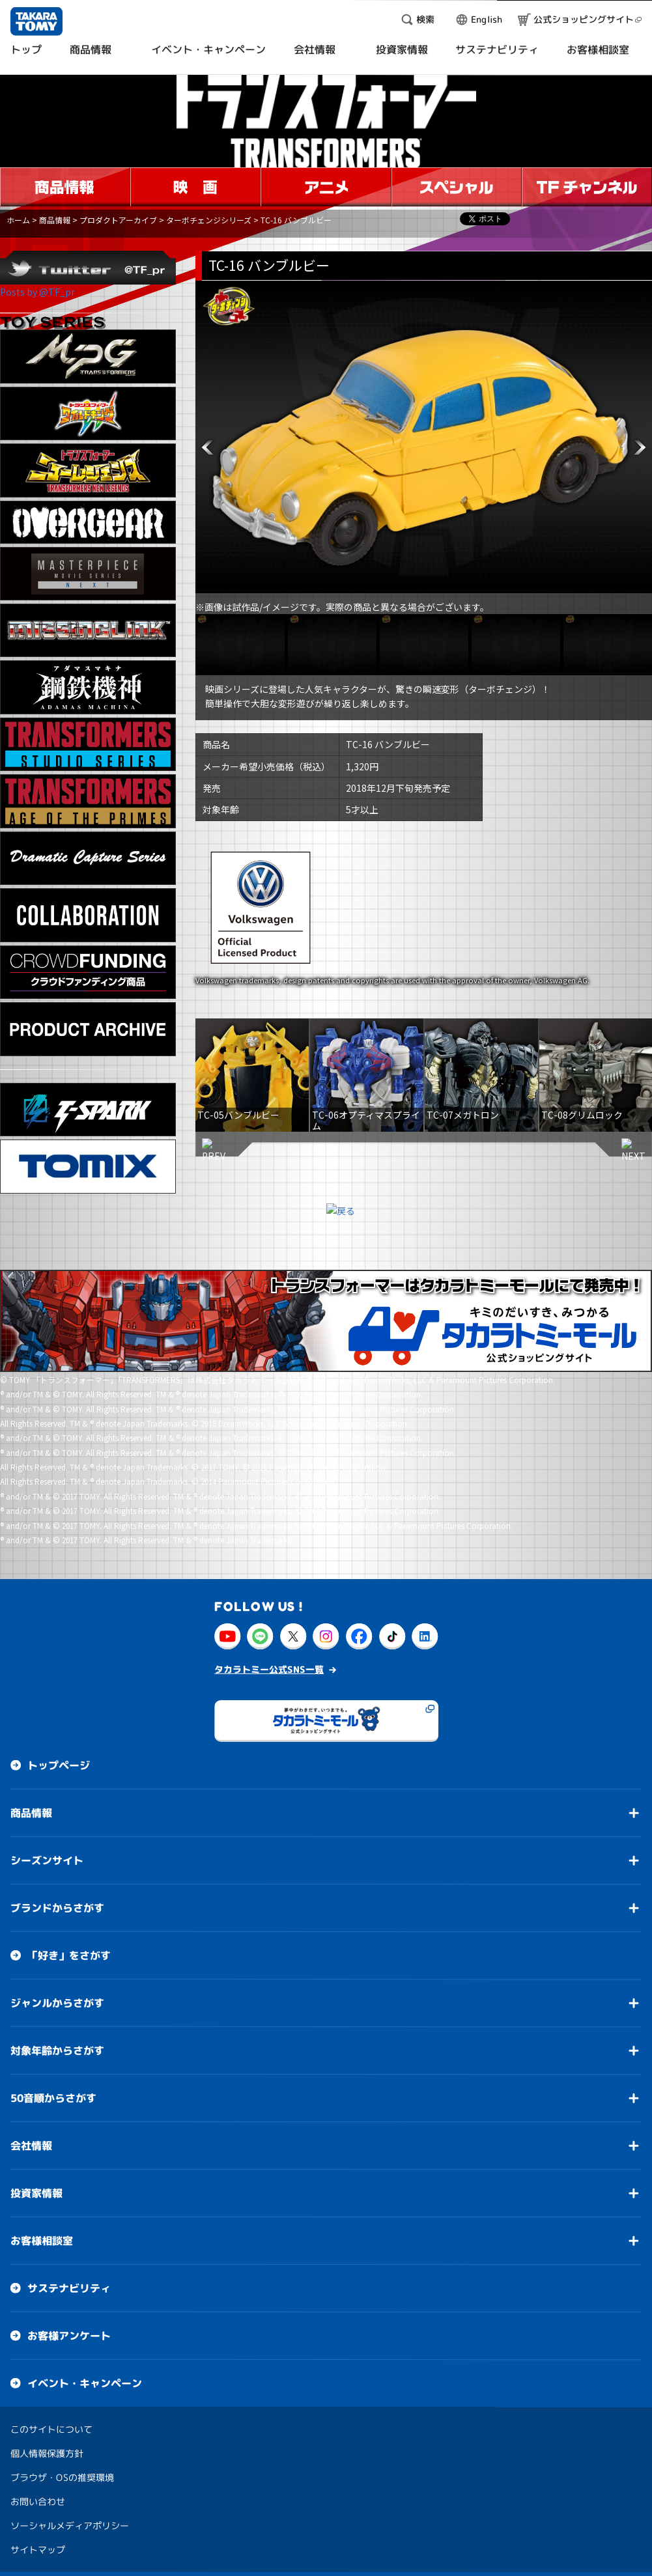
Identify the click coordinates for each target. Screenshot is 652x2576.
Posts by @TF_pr (37, 291)
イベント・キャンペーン (84, 2383)
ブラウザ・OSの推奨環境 (62, 2477)
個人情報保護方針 (46, 2453)
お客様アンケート (69, 2336)
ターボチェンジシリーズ (208, 219)
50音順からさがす (53, 2098)
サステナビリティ (69, 2288)
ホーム (18, 219)
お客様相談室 (41, 2240)
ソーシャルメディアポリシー (69, 2525)
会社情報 (31, 2145)
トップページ (58, 1765)
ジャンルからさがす (57, 2003)
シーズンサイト (46, 1860)
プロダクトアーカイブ (118, 219)
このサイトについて (51, 2429)
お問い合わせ (37, 2501)
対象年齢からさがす (57, 2050)
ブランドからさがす (57, 1908)
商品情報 (54, 219)
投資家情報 (36, 2193)
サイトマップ (37, 2549)
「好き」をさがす (69, 1955)
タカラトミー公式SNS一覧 (269, 1669)
